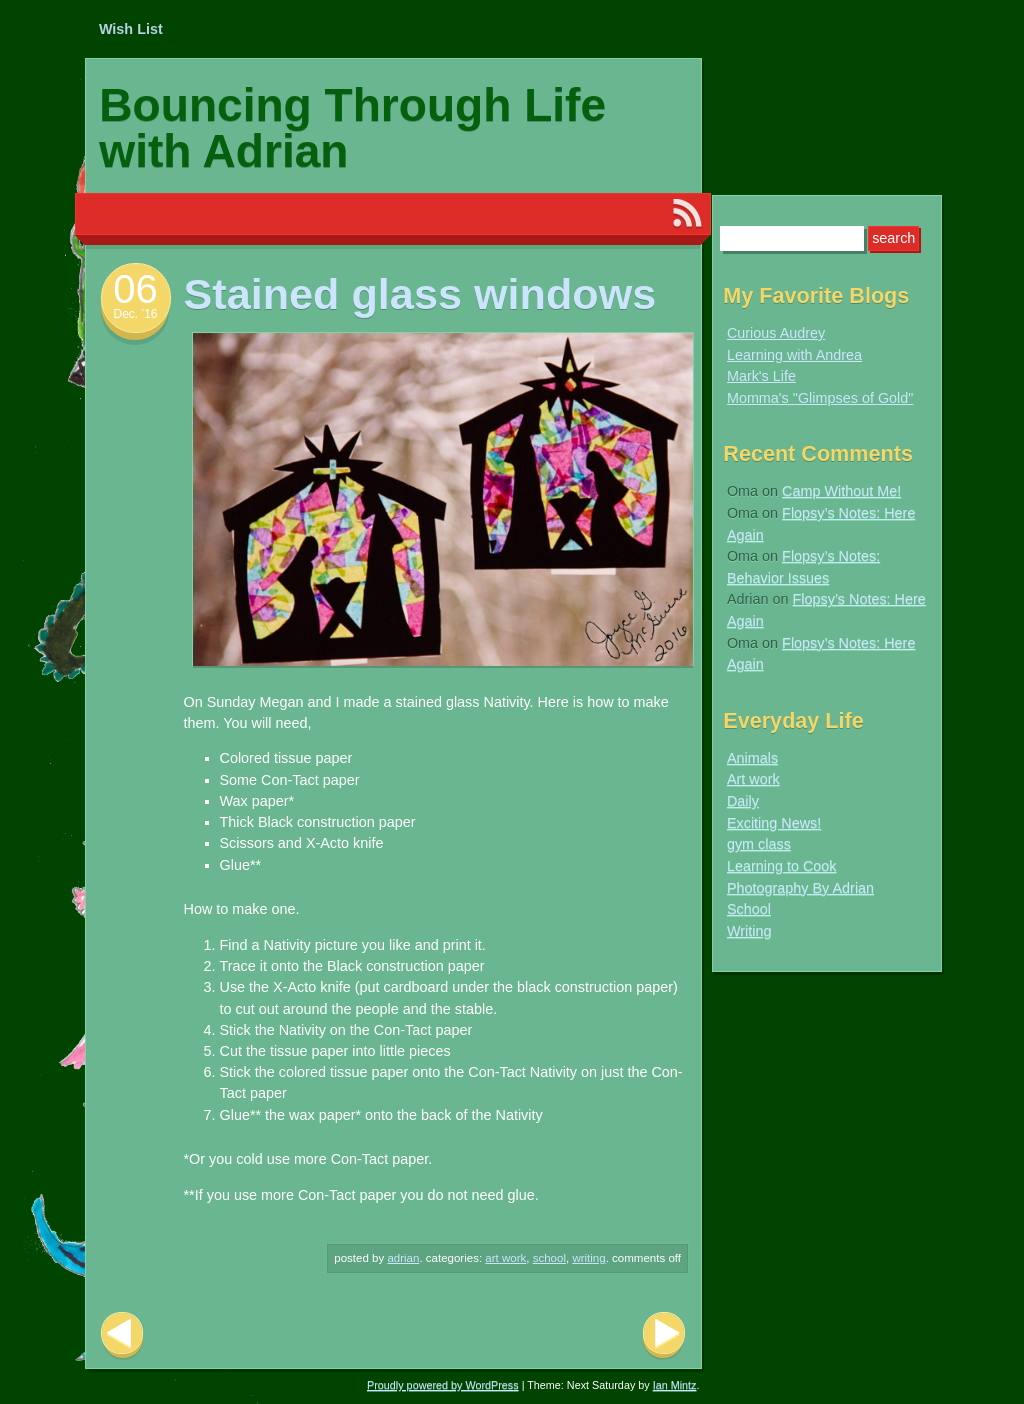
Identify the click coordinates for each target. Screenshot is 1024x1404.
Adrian (403, 1258)
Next (664, 1335)
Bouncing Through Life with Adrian (352, 128)
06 (135, 289)
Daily (743, 801)
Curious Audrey (776, 333)
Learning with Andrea (794, 355)
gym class (759, 844)
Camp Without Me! (841, 491)
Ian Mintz (675, 1385)
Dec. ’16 (135, 314)
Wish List (131, 29)
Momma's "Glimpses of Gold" (820, 398)
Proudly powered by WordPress (443, 1385)
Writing (588, 1258)
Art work (505, 1258)
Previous (122, 1335)
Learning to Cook (782, 866)
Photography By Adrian (800, 888)
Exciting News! (774, 823)
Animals (752, 758)
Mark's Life (761, 376)
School (549, 1258)
